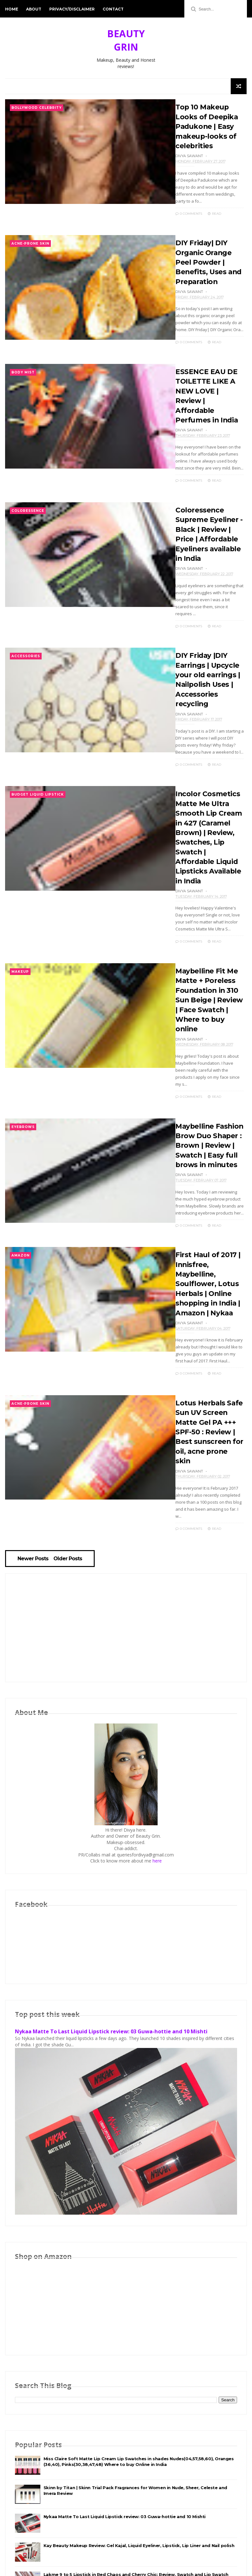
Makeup (20, 918)
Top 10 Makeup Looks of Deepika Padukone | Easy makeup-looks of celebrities (197, 126)
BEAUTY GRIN (126, 40)
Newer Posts (34, 1455)
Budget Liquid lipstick (37, 754)
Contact (113, 9)
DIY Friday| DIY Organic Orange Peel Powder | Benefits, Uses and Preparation (204, 253)
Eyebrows (23, 1055)
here (157, 1758)
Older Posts (69, 1455)
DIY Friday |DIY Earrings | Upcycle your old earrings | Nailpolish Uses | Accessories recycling (205, 644)
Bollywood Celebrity (36, 108)
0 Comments (179, 205)
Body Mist (23, 363)
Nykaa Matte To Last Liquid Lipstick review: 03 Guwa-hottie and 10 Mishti (111, 1928)
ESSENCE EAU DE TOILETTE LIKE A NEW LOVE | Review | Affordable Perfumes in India (204, 381)
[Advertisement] (126, 1524)
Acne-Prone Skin (30, 235)
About (33, 9)
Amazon (20, 1182)
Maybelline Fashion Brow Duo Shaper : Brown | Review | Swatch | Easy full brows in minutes (201, 1073)
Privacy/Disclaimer (72, 9)
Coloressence (27, 490)
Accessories (25, 626)
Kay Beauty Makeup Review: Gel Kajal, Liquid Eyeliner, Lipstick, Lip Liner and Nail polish (139, 2442)
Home (11, 9)
